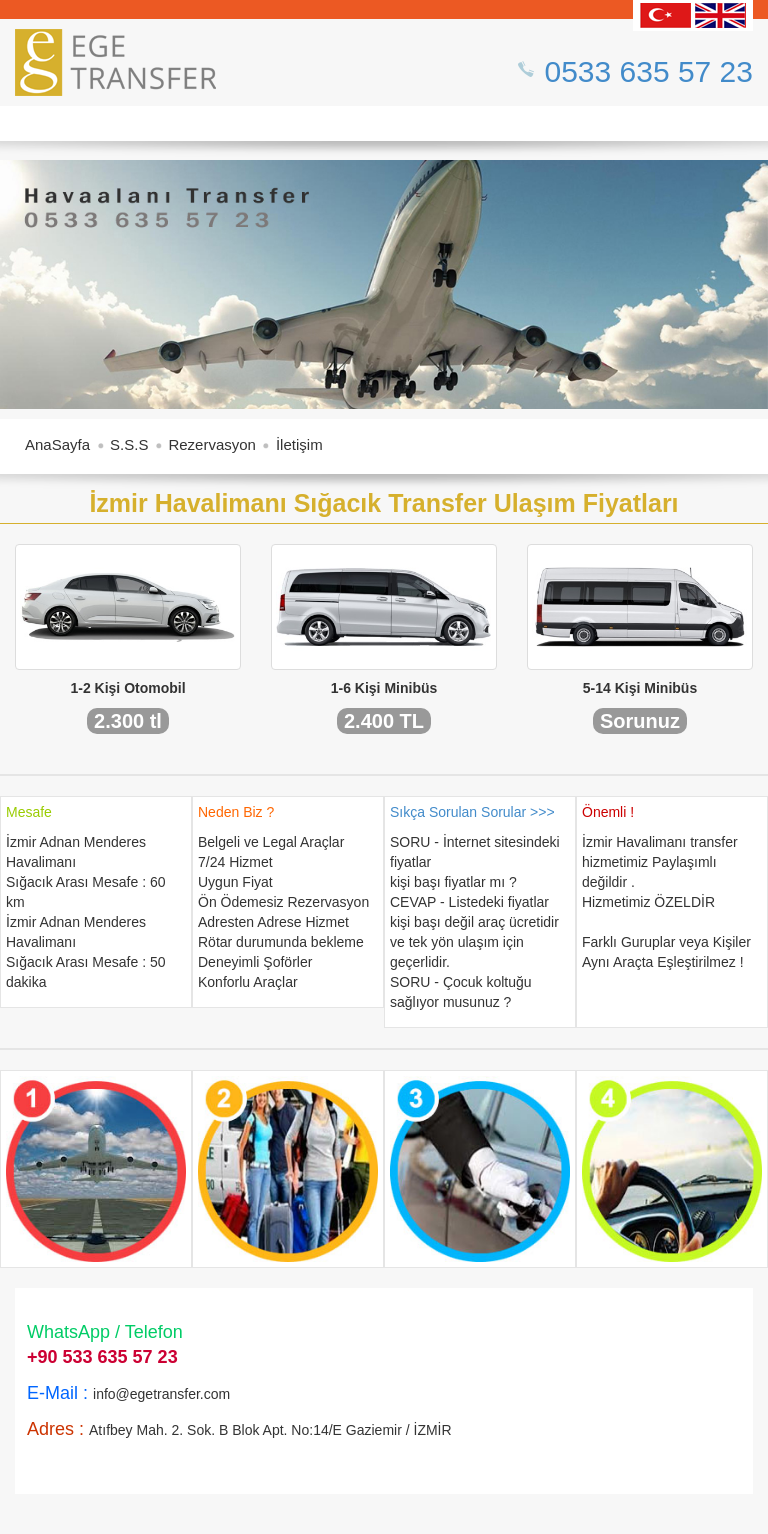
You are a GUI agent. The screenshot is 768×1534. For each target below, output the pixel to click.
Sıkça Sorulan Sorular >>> (472, 812)
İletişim (299, 444)
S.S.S (129, 444)
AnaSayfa (57, 444)
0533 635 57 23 (648, 71)
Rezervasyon (212, 444)
